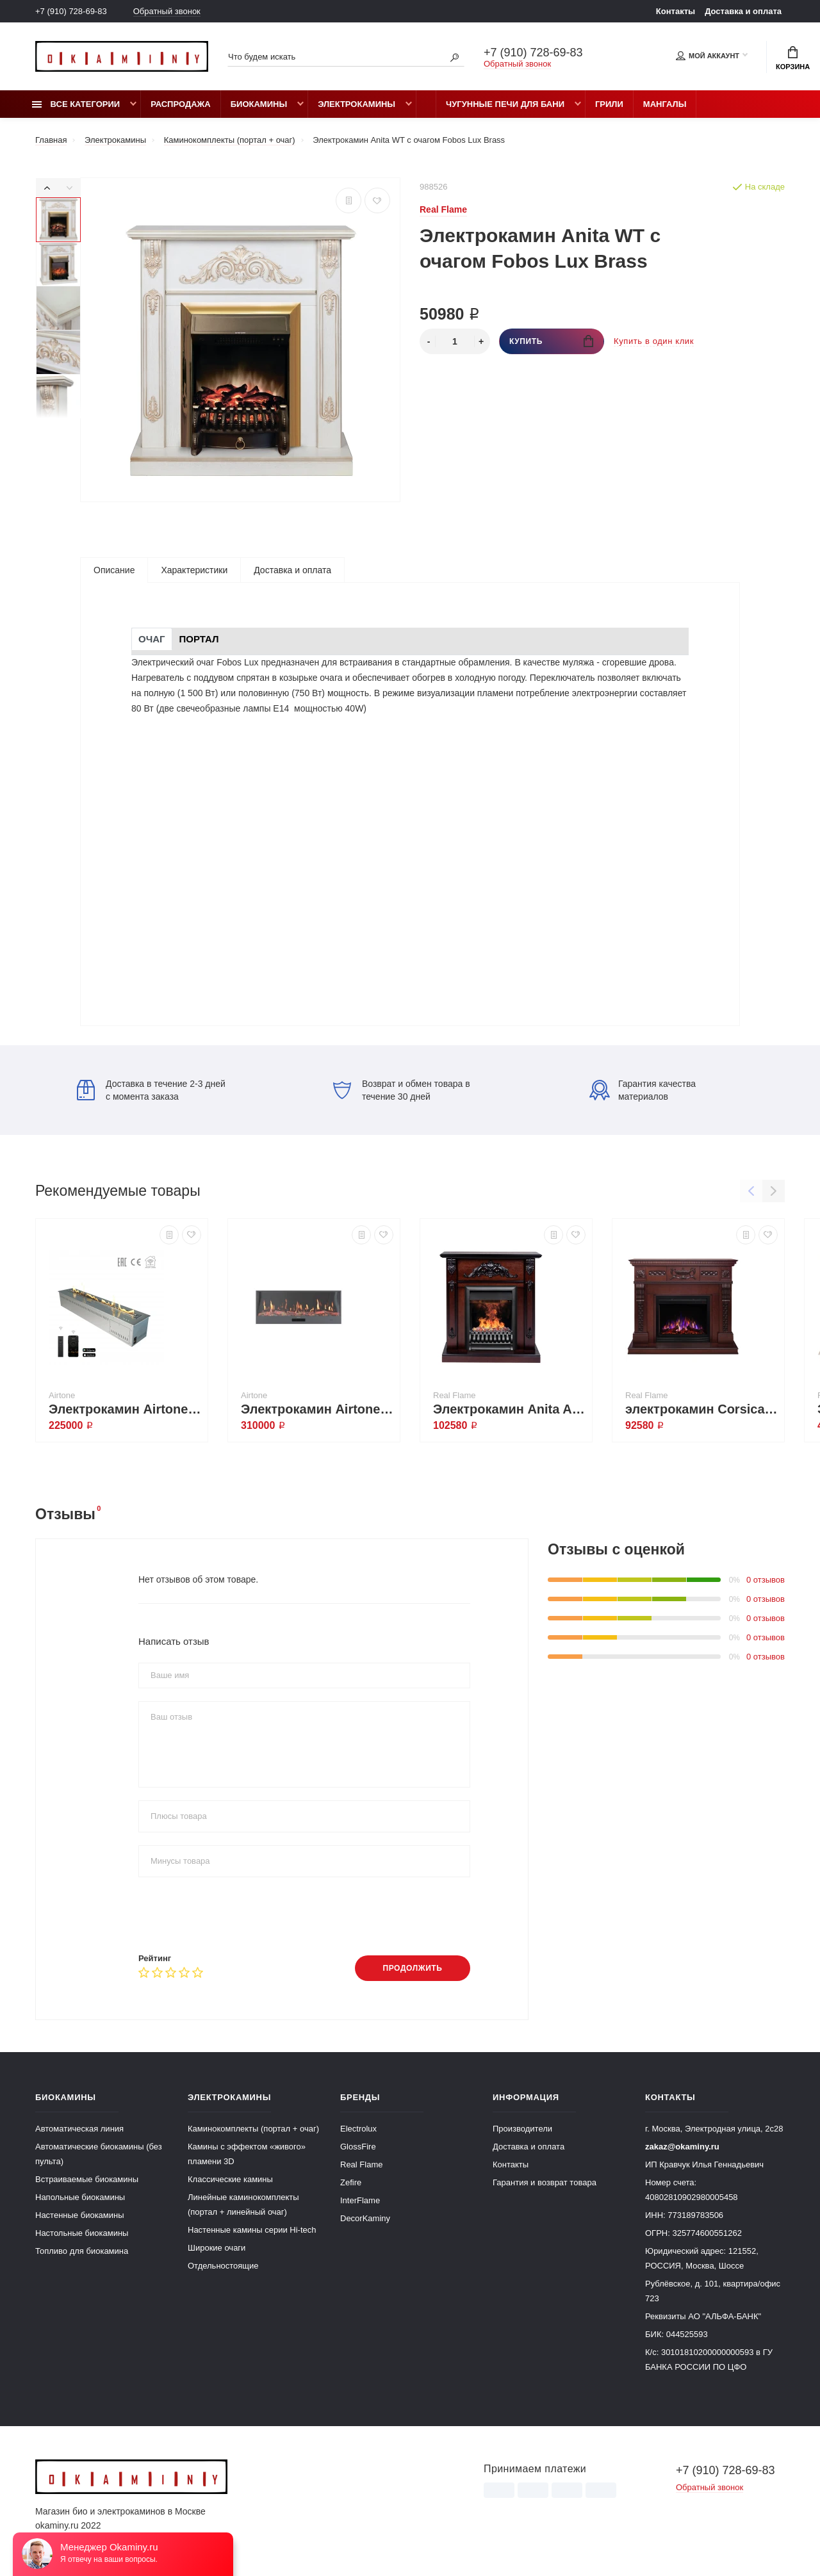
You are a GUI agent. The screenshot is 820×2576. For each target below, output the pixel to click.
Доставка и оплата (743, 11)
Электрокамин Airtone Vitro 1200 (317, 1409)
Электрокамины (356, 104)
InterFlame (360, 2200)
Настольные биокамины (81, 2233)
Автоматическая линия (79, 2128)
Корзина (793, 58)
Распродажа (181, 104)
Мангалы (665, 104)
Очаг (151, 638)
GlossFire (358, 2146)
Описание (114, 570)
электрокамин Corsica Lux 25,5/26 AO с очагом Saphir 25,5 (701, 1409)
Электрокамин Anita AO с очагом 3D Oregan (509, 1409)
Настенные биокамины (79, 2215)
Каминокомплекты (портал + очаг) (253, 2128)
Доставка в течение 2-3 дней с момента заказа (151, 1090)
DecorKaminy (365, 2218)
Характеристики (194, 570)
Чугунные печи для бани (505, 104)
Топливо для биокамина (81, 2251)
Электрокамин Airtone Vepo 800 (125, 1409)
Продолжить (412, 1968)
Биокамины (259, 104)
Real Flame (361, 2164)
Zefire (350, 2182)
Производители (522, 2128)
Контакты (675, 11)
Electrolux (358, 2128)
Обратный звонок (167, 11)
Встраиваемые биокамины (86, 2179)
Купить (551, 341)
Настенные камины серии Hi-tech (252, 2230)
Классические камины (230, 2179)
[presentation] (235, 1915)
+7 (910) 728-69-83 (71, 11)
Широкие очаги (216, 2248)
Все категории (76, 104)
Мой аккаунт (707, 55)
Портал (199, 638)
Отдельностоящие (223, 2265)
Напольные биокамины (80, 2197)
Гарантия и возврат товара (544, 2182)
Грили (609, 104)
